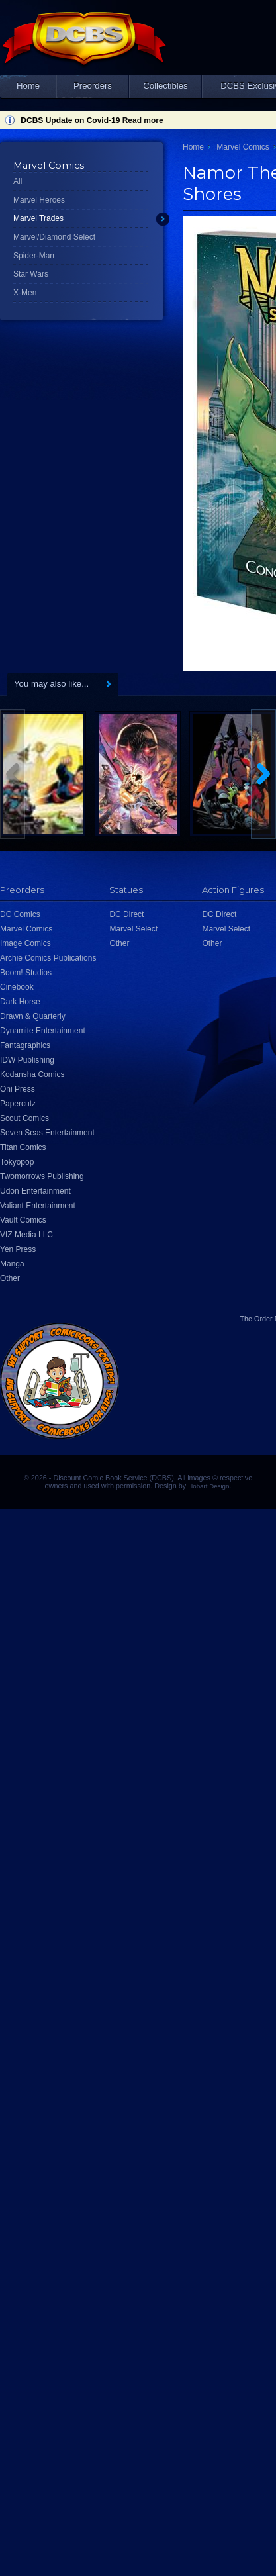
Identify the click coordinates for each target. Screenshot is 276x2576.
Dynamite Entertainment (42, 1030)
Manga (12, 1263)
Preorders (92, 86)
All (17, 181)
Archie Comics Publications (48, 958)
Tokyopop (17, 1162)
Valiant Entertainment (37, 1205)
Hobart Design (208, 1486)
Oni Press (17, 1089)
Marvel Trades (38, 218)
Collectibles (165, 86)
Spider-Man (33, 255)
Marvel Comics (242, 147)
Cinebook (17, 987)
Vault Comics (23, 1220)
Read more (142, 120)
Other (10, 1278)
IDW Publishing (27, 1060)
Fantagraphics (25, 1045)
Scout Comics (24, 1118)
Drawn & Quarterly (33, 1016)
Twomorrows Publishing (42, 1176)
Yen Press (18, 1249)
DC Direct (126, 914)
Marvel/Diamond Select (54, 237)
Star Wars (30, 274)
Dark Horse (20, 1001)
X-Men (24, 292)
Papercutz (18, 1103)
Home (28, 86)
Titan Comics (23, 1147)
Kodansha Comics (32, 1074)
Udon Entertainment (35, 1191)
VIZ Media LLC (26, 1234)
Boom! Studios (26, 972)
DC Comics (20, 914)
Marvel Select (133, 928)
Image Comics (25, 943)
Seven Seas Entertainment (47, 1132)
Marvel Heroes (39, 200)
